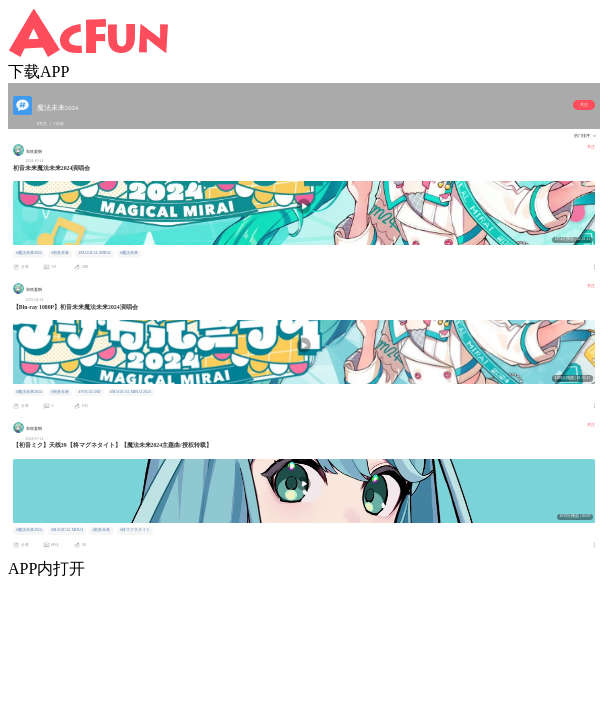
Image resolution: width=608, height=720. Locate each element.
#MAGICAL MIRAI (95, 253)
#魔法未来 (129, 253)
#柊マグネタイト (135, 530)
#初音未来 (60, 253)
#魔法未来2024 (29, 253)
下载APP (38, 71)
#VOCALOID (90, 392)
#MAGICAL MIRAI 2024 (130, 392)
